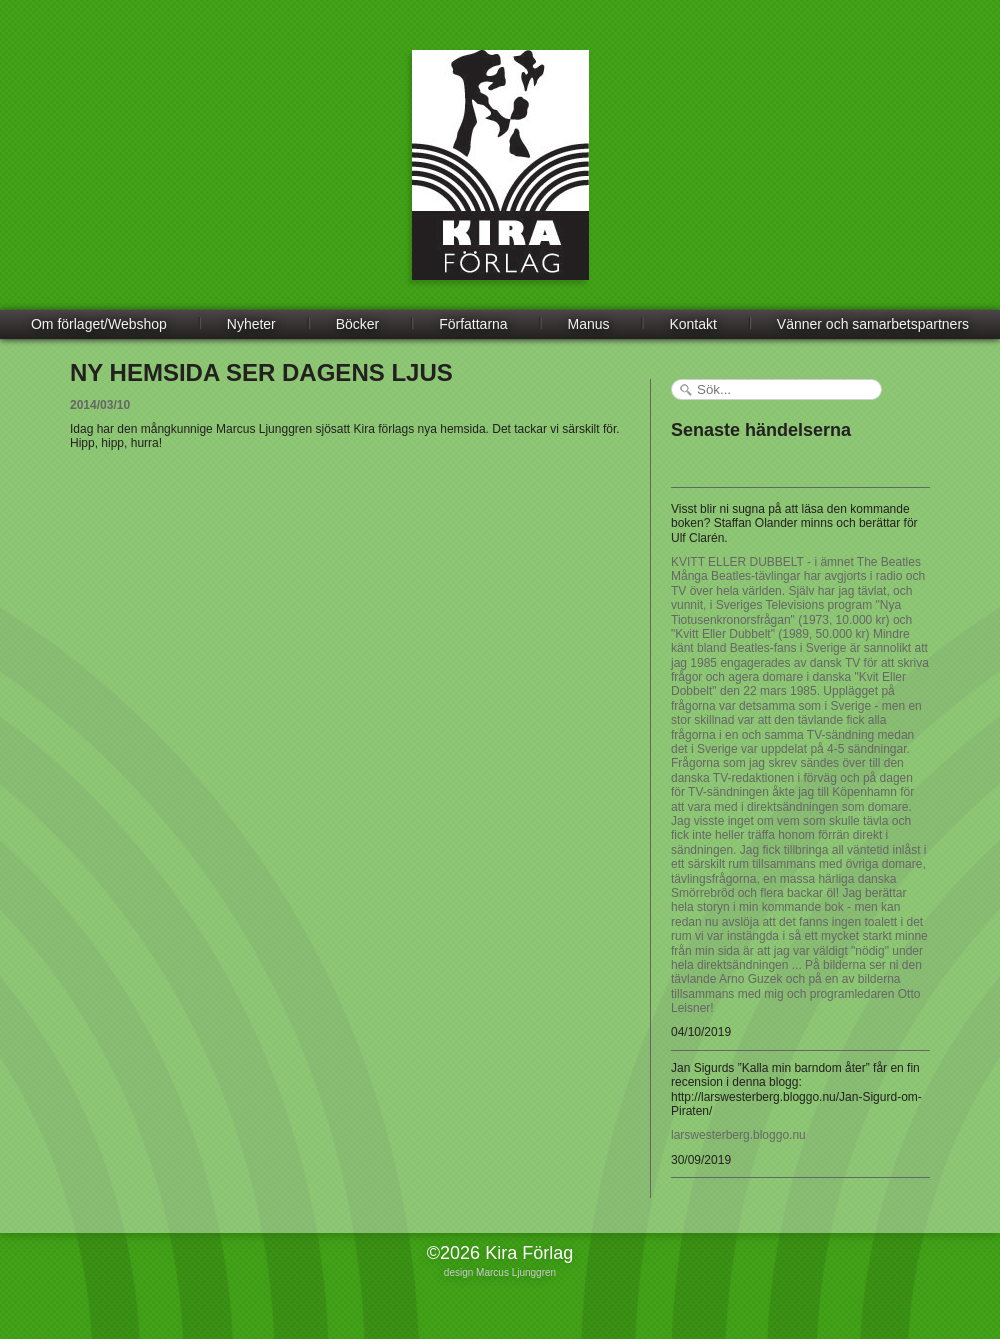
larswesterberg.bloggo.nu (738, 1135)
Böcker (358, 324)
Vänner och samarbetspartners (873, 324)
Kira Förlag (500, 180)
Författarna (473, 324)
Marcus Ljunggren (516, 1272)
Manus (589, 324)
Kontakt (692, 324)
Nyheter (251, 324)
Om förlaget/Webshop (99, 324)
